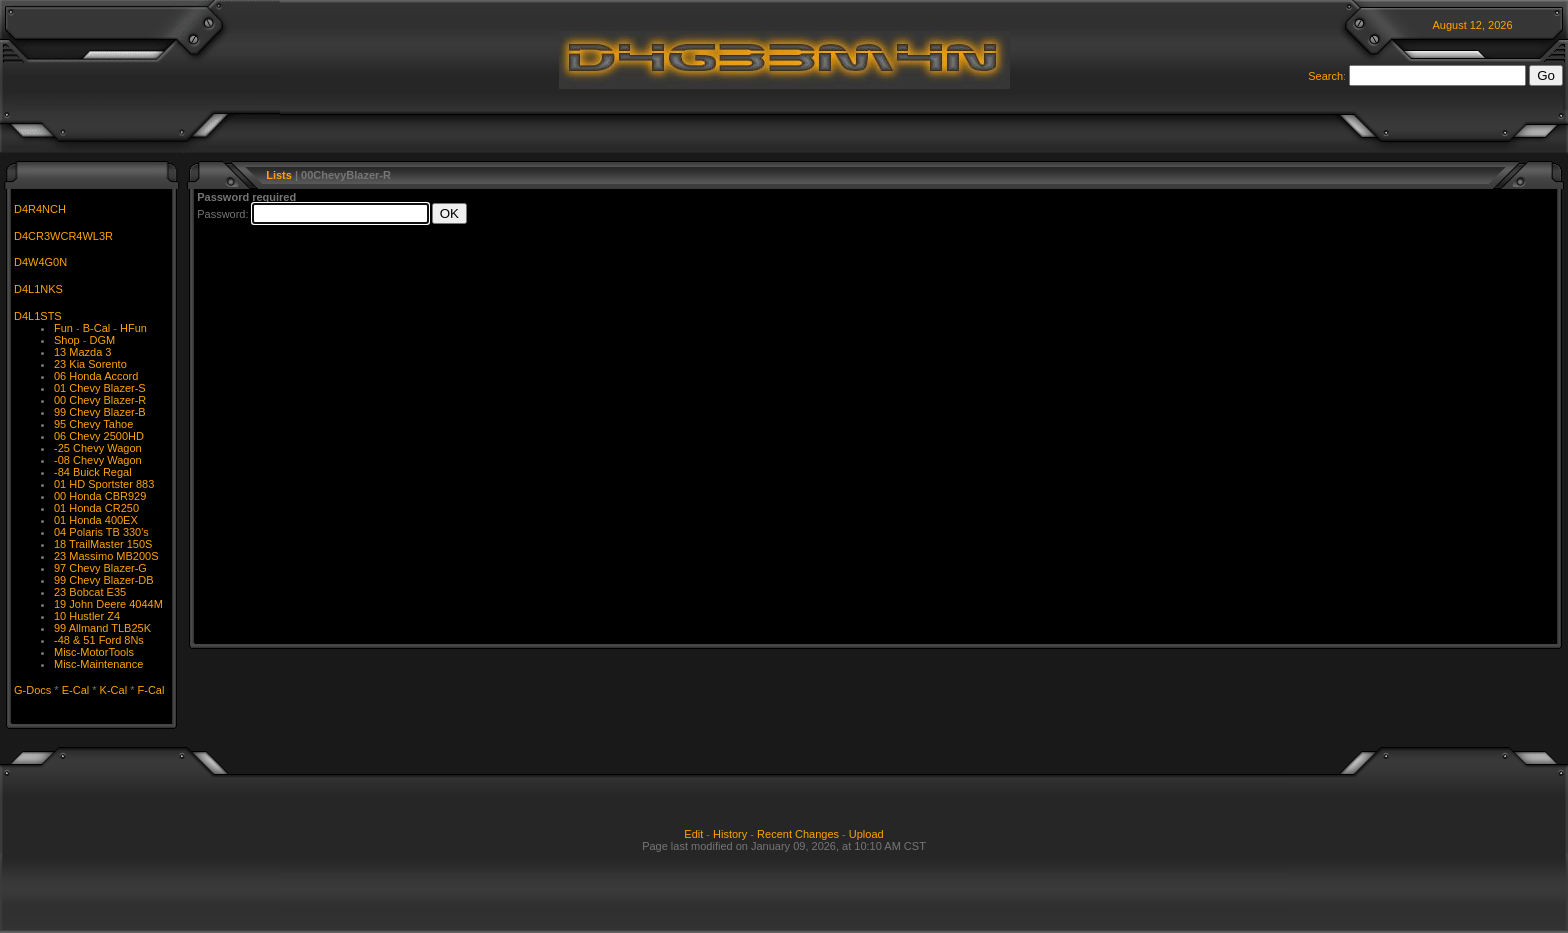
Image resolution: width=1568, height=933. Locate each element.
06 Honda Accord (96, 376)
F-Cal (151, 690)
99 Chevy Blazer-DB (104, 580)
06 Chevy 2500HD (99, 436)
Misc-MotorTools (94, 652)
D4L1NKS (38, 289)
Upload (866, 834)
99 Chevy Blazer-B (100, 412)
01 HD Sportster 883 (104, 484)
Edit (693, 834)
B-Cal (97, 328)
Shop (67, 340)
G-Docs (32, 690)
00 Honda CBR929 (100, 496)
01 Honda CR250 (96, 508)
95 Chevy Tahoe (93, 424)
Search (1325, 76)
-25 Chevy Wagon (98, 448)
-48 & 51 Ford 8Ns (99, 640)
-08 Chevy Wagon (98, 460)
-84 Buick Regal (93, 472)
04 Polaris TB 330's (101, 532)
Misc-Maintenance (98, 664)
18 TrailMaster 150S (103, 544)
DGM (102, 340)
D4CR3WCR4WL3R (63, 236)
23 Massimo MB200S (106, 556)
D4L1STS (38, 316)
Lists (279, 175)
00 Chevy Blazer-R (100, 400)
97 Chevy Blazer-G (100, 568)
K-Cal (114, 690)
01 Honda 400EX (96, 520)
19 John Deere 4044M (108, 604)
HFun (133, 328)
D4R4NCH (40, 209)
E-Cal (76, 690)
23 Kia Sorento (90, 364)
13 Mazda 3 (82, 352)
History (730, 834)
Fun (63, 328)
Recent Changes (798, 834)
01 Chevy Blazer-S (100, 388)
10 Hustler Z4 (87, 616)
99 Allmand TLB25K (102, 628)
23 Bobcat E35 (90, 592)
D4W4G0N (40, 262)
